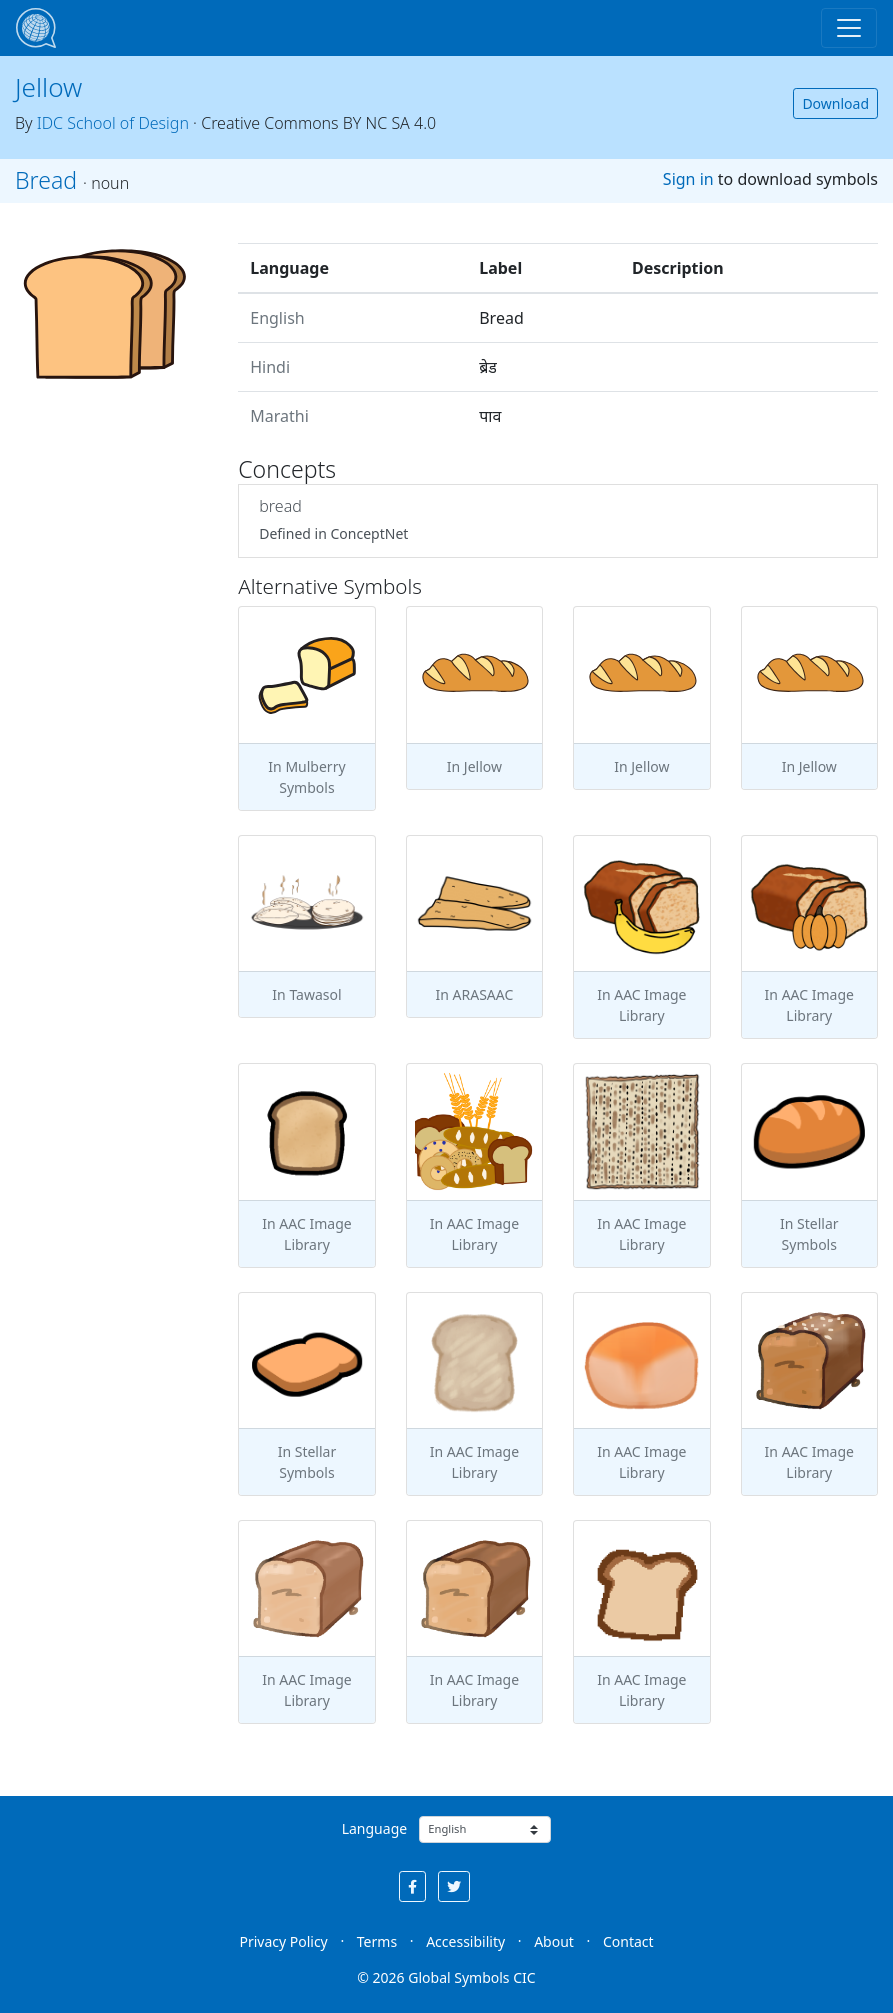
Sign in (688, 179)
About (554, 1941)
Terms (377, 1941)
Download (835, 103)
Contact (628, 1941)
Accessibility (465, 1941)
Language (374, 1828)
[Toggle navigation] (849, 28)
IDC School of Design (113, 123)
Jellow (48, 87)
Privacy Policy (283, 1941)
